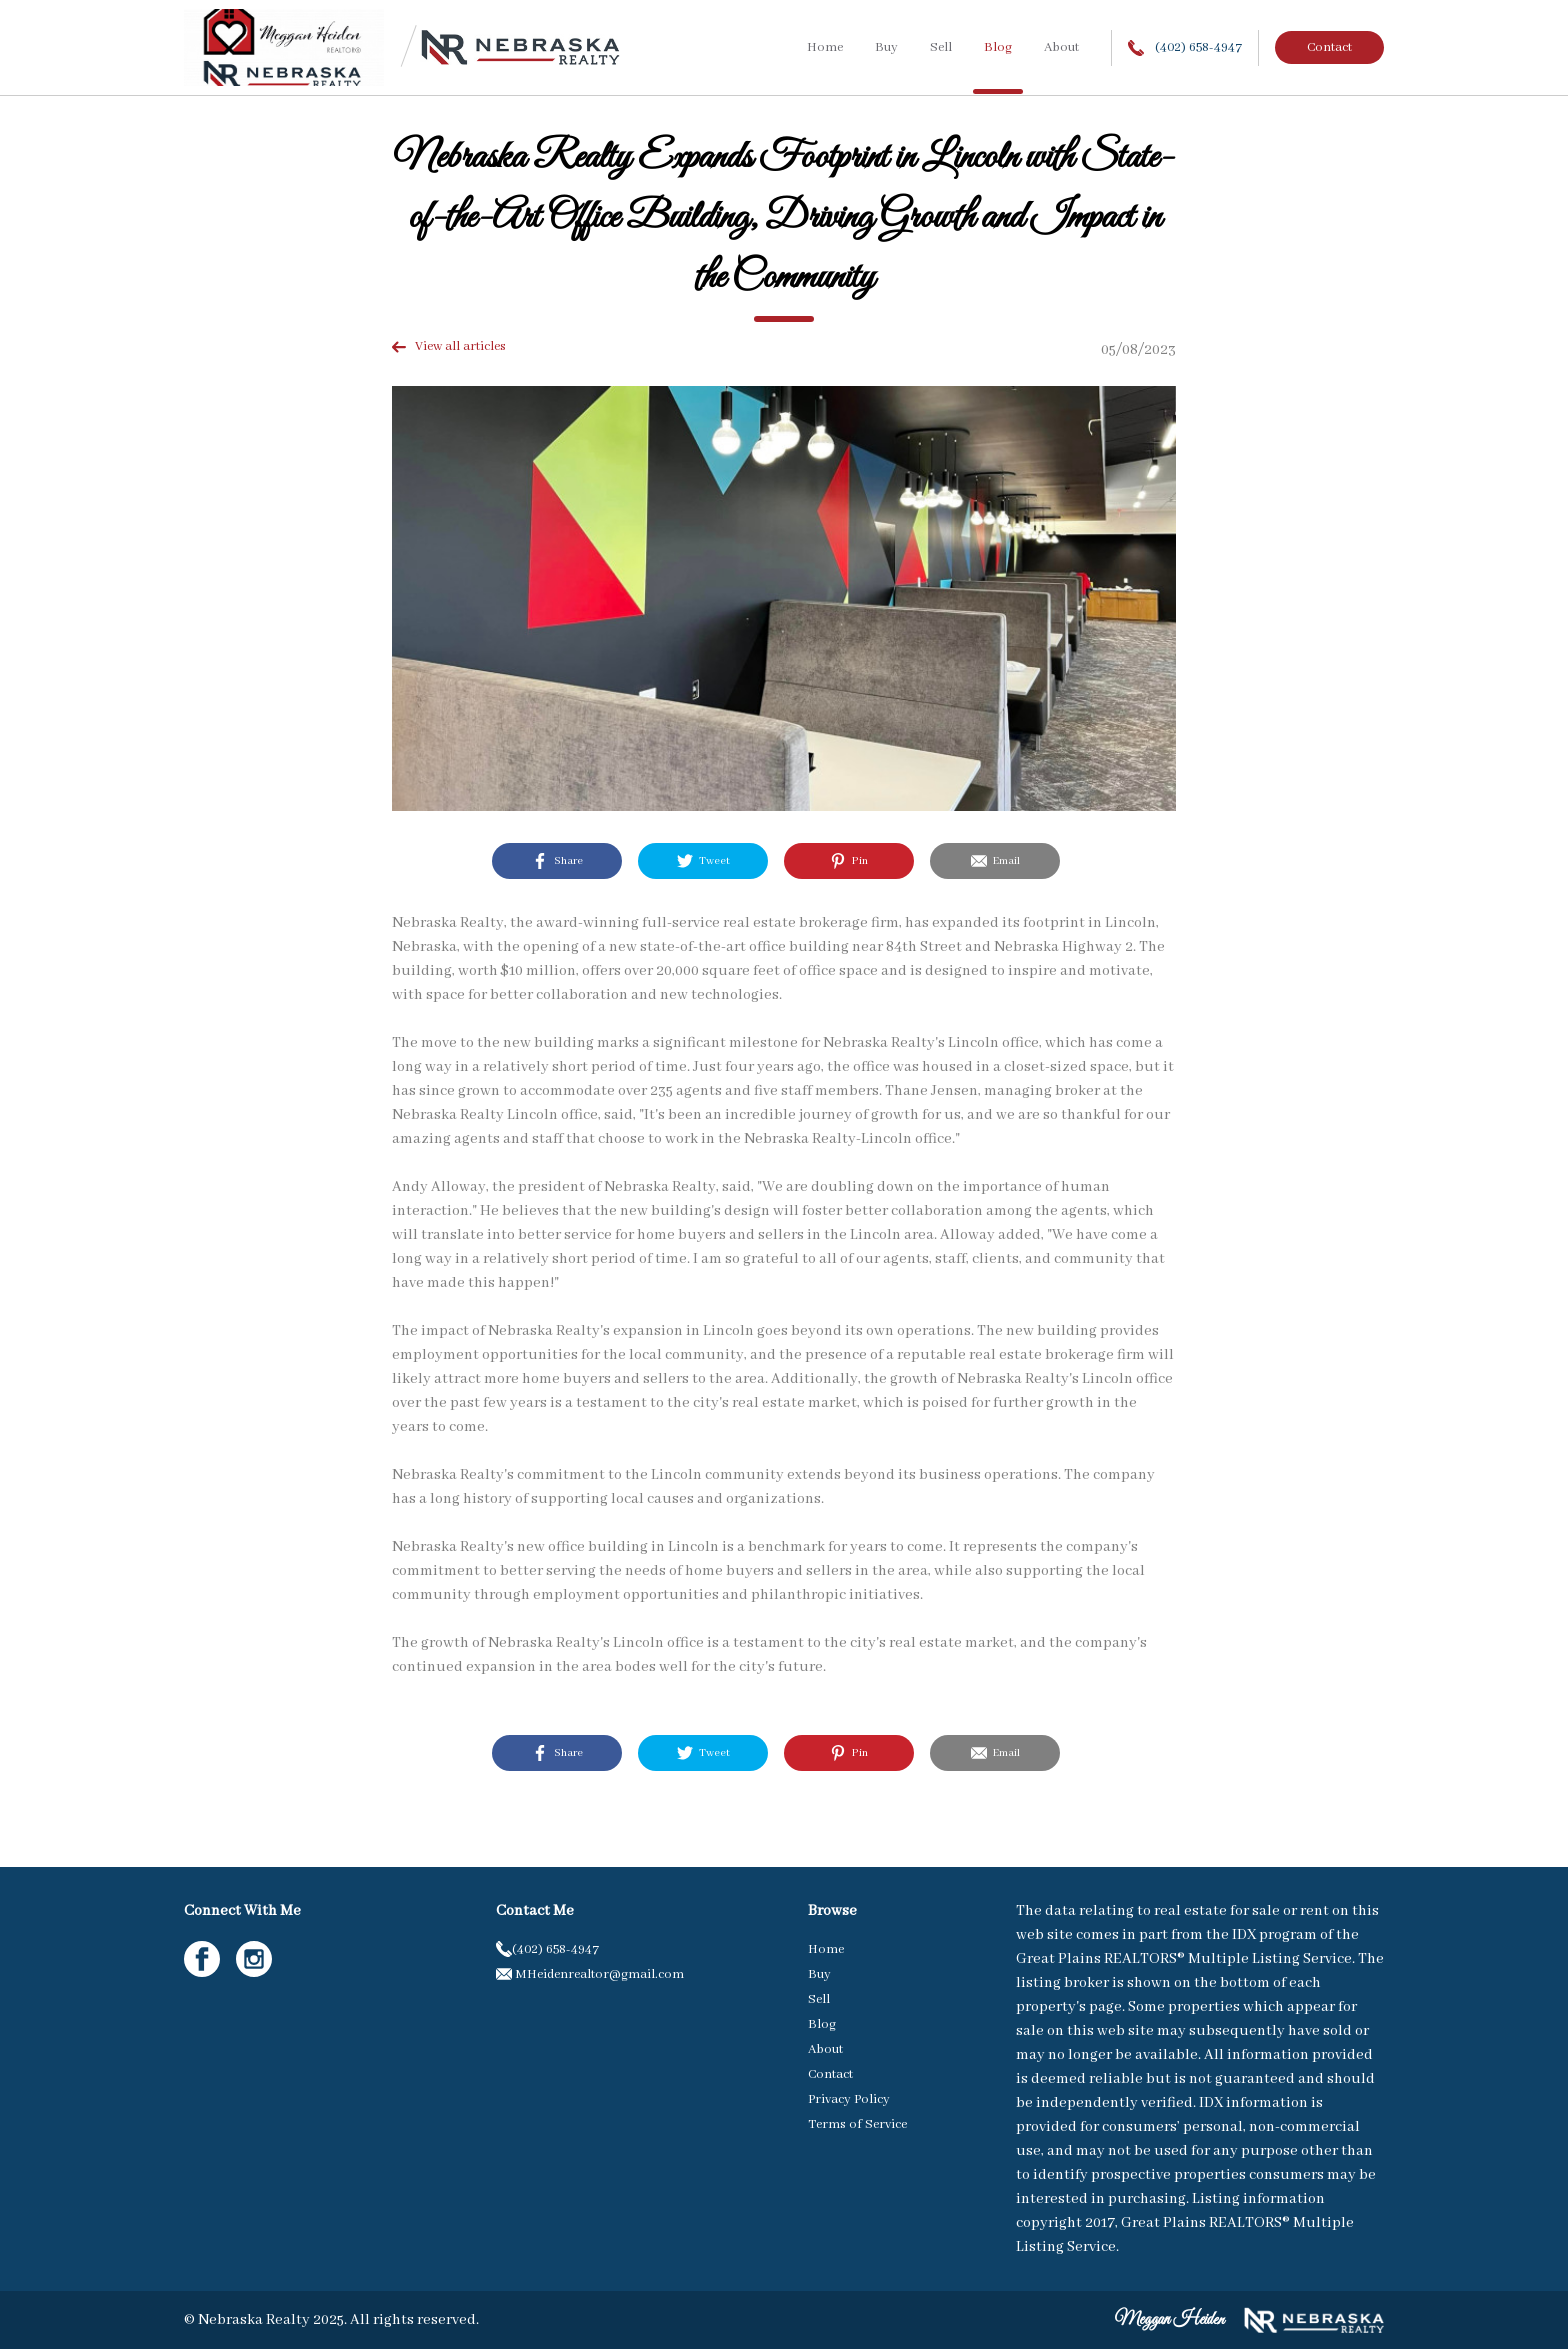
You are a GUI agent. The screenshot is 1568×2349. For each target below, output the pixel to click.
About (1061, 47)
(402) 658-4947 (1185, 47)
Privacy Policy (849, 2099)
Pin (849, 861)
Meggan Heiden (1169, 2320)
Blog (998, 47)
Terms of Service (857, 2124)
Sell (941, 47)
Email (995, 861)
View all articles (449, 346)
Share (557, 861)
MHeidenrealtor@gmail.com (590, 1974)
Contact (1329, 47)
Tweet (703, 861)
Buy (886, 47)
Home (825, 47)
